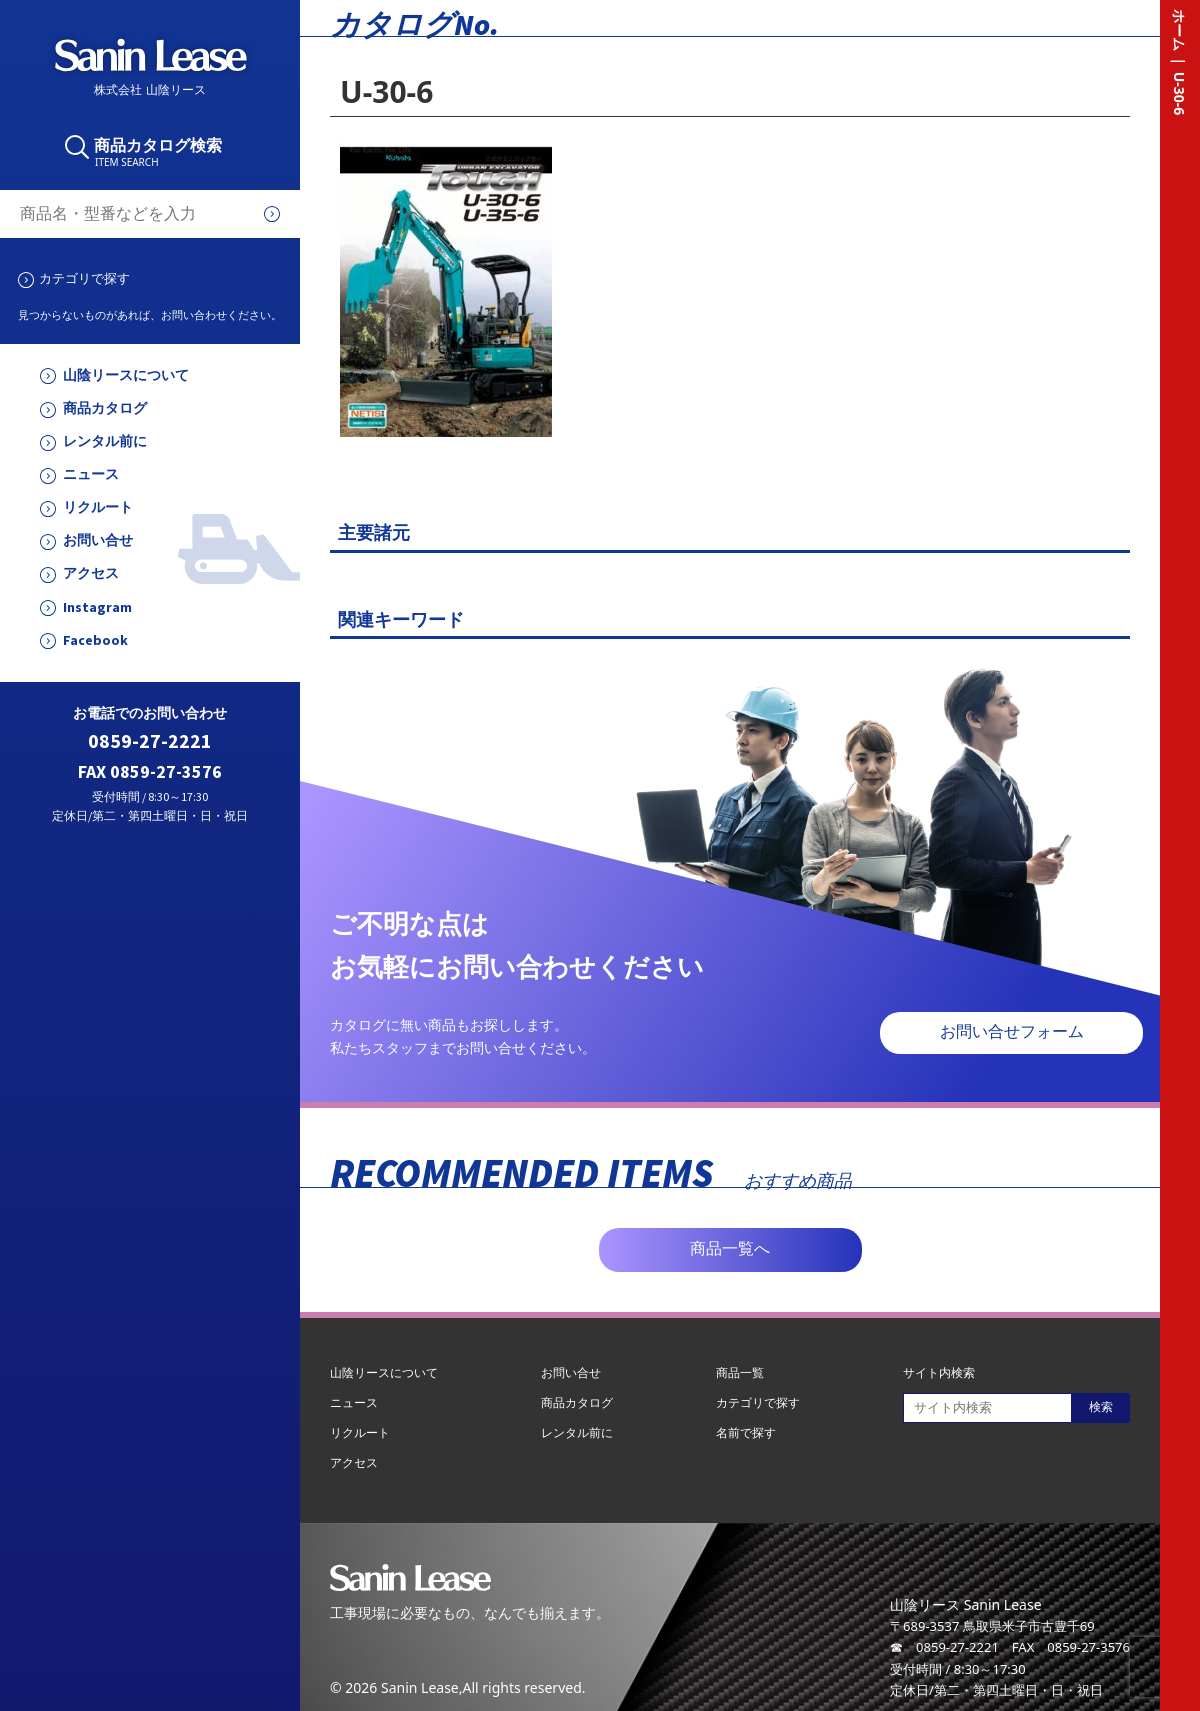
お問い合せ (98, 540)
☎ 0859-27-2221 (944, 1647)
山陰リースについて (126, 375)
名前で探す (746, 1432)
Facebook (95, 640)
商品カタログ (105, 408)
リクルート (98, 507)
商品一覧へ (730, 1248)
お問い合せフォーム (1012, 1031)
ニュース (91, 474)
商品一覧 (740, 1372)
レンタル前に (105, 441)
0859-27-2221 (150, 741)
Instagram (97, 607)
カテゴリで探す (84, 278)
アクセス (91, 573)
